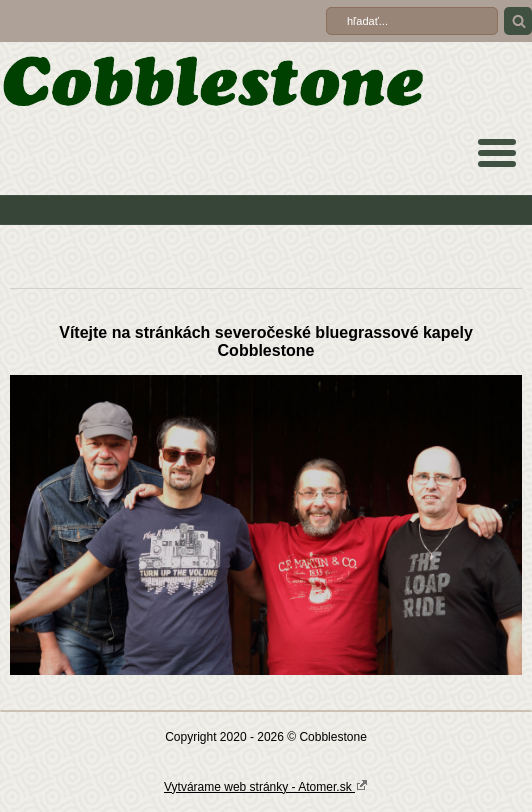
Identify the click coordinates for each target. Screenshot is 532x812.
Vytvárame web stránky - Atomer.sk (266, 786)
